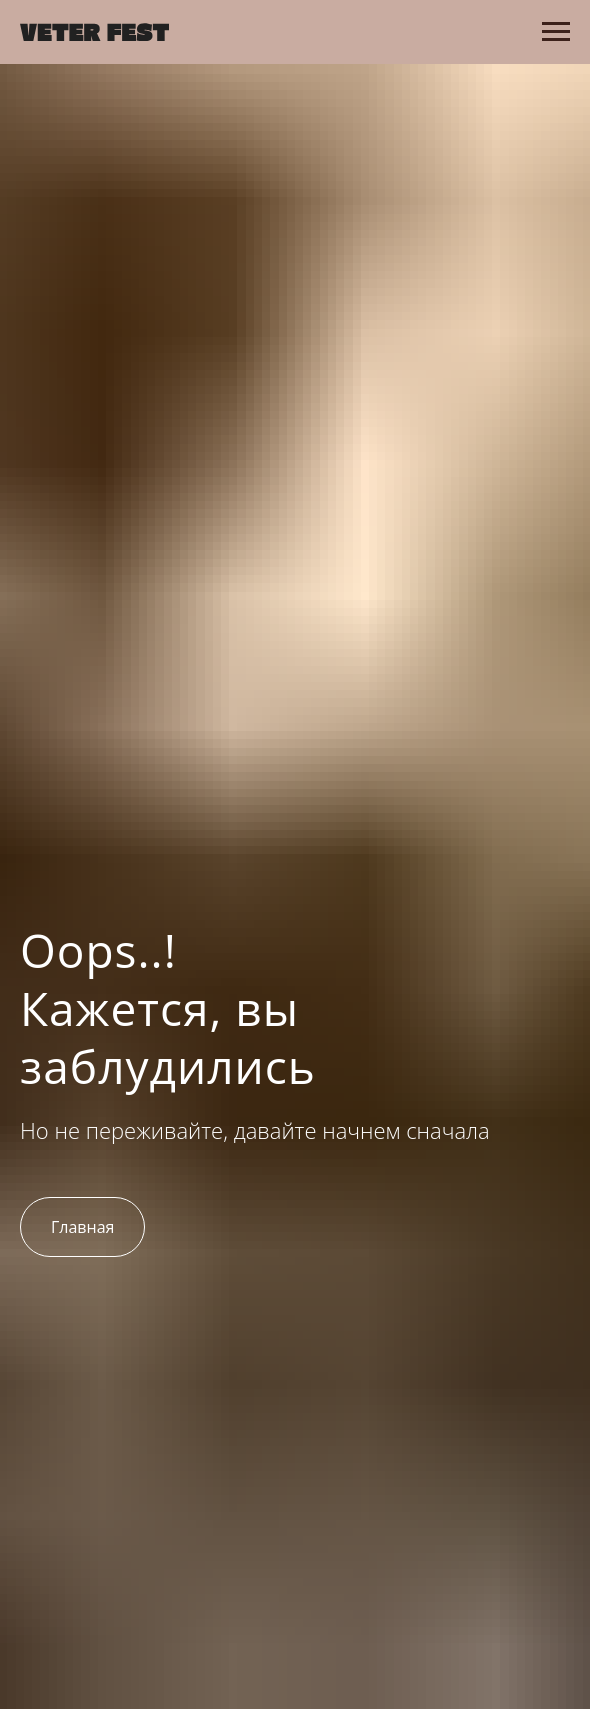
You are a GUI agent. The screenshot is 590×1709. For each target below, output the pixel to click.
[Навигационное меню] (556, 32)
